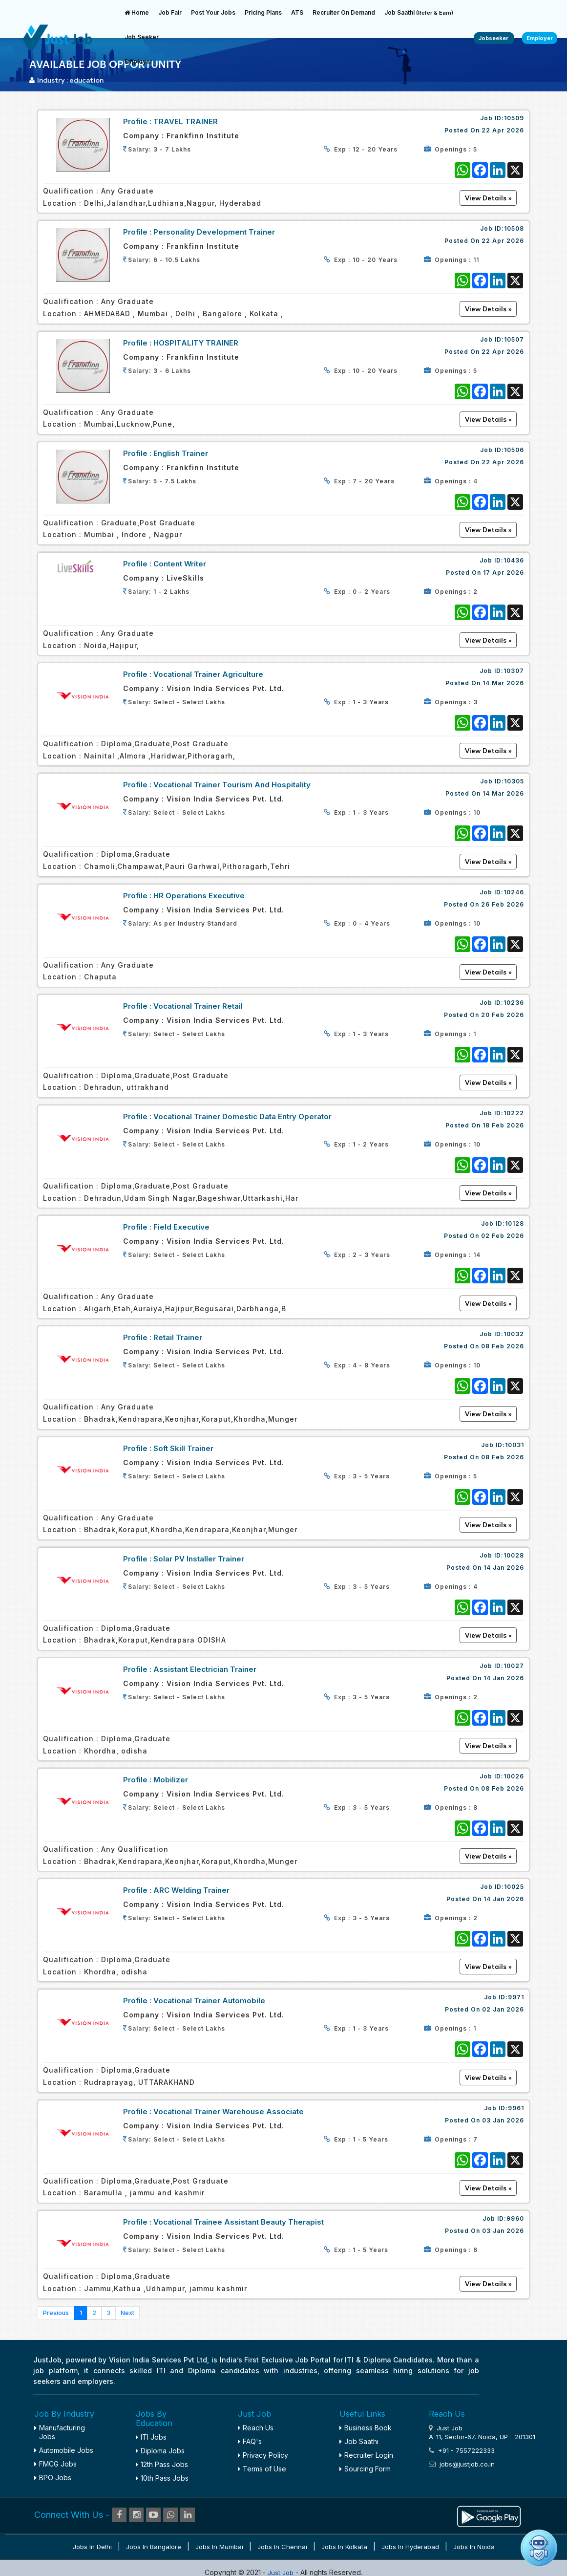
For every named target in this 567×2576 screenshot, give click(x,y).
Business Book (365, 2428)
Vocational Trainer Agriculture (208, 674)
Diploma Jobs (160, 2450)
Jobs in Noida (474, 2547)
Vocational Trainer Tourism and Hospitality (232, 784)
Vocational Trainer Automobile (209, 2000)
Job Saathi (418, 12)
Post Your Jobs (213, 12)
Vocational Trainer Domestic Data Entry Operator (242, 1116)
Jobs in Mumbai (219, 2547)
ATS (297, 12)
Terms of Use (262, 2469)
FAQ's (250, 2441)
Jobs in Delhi (92, 2547)
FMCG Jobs (55, 2464)
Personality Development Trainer (214, 232)
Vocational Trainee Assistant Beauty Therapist (238, 2222)
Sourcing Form (365, 2469)
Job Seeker (142, 37)
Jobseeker (494, 38)
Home (137, 12)
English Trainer (180, 453)
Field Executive (181, 1227)
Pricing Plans (263, 12)
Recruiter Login (366, 2455)
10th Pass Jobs (162, 2478)
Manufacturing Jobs (59, 2432)
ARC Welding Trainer (191, 1890)
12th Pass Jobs (162, 2464)
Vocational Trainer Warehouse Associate (228, 2111)
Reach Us (255, 2428)
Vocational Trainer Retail (198, 1006)
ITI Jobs (151, 2437)
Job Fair (170, 12)
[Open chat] (539, 2548)
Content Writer (179, 563)
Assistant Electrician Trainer (204, 1669)
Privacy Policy (263, 2455)
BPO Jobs (52, 2477)
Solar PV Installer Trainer (198, 1558)
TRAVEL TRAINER (185, 121)
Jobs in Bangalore (153, 2547)
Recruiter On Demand (344, 12)
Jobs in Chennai (282, 2547)
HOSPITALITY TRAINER (195, 342)
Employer (138, 61)
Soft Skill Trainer (183, 1448)
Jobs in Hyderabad (410, 2547)
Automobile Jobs (63, 2450)
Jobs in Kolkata (344, 2547)
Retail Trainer (177, 1337)
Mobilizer (170, 1779)
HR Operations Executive (199, 895)
